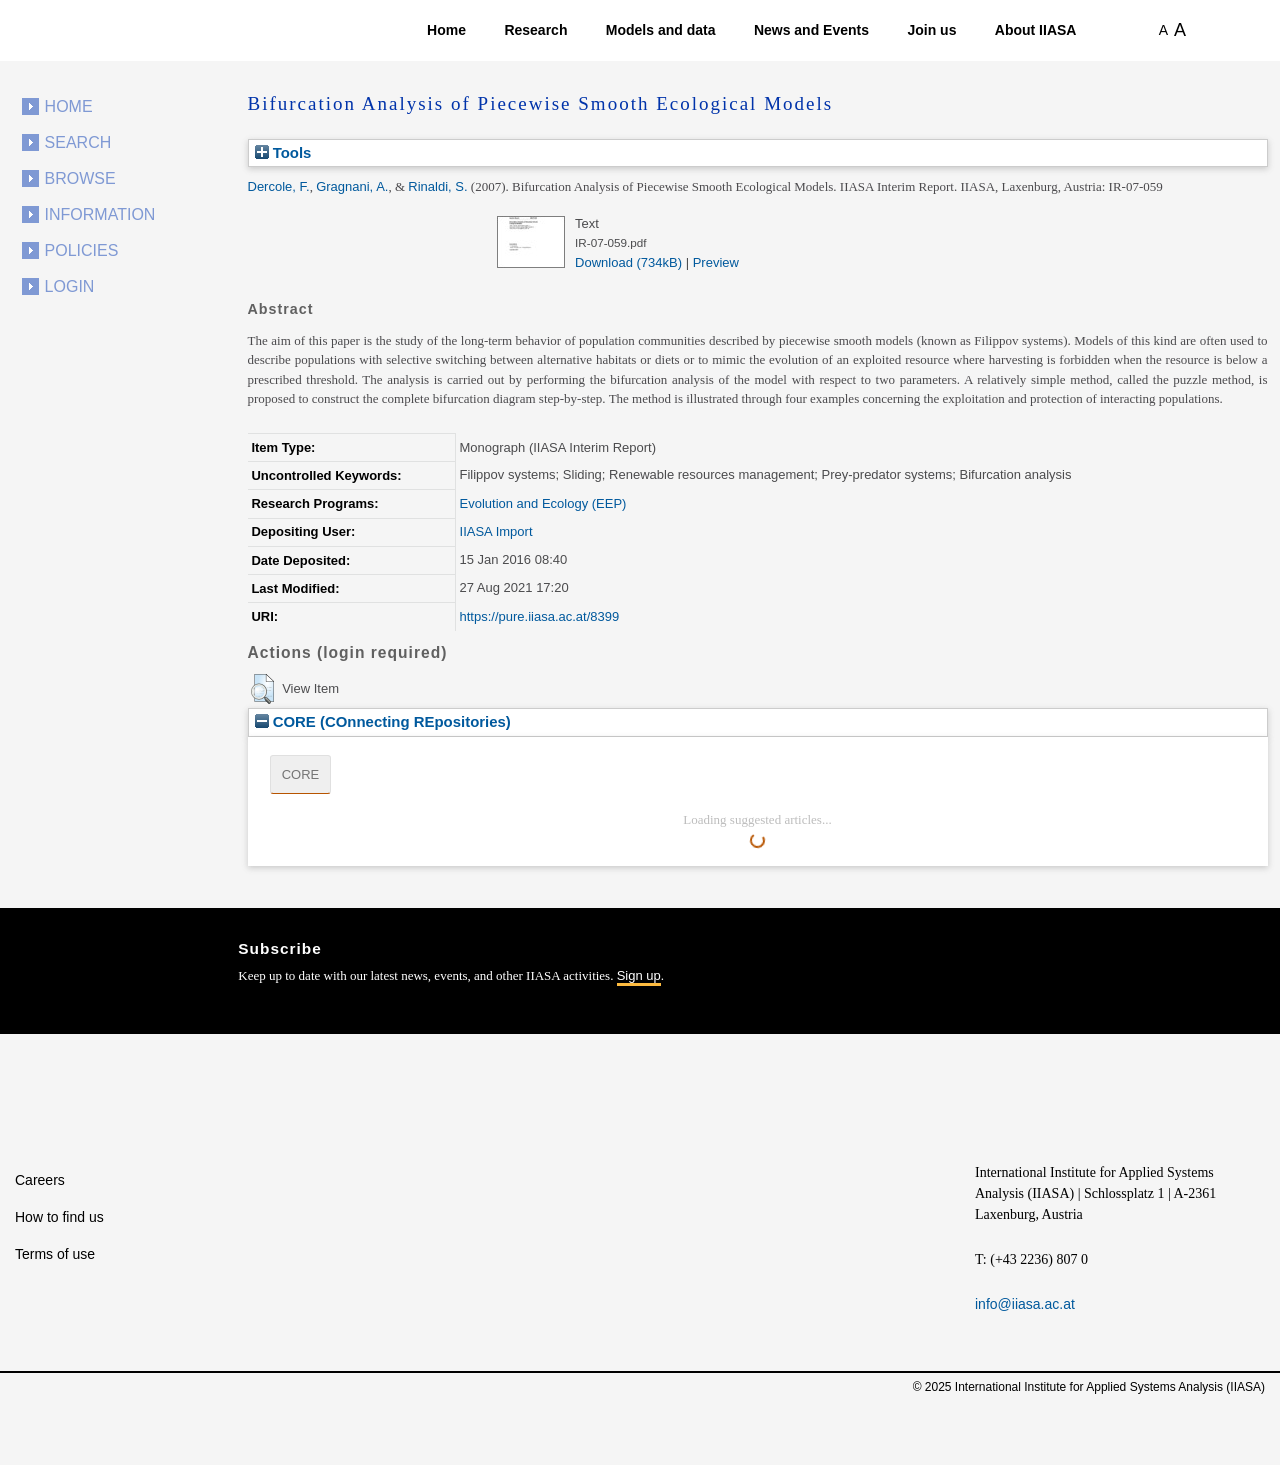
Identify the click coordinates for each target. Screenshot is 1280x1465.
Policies (82, 250)
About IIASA (1036, 30)
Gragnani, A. (352, 186)
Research (535, 30)
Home (446, 30)
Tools (283, 152)
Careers (40, 1180)
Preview (716, 262)
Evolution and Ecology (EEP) (543, 503)
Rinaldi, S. (437, 186)
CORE (301, 774)
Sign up (639, 975)
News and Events (811, 30)
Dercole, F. (279, 186)
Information (100, 214)
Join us (931, 30)
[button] (262, 689)
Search (78, 142)
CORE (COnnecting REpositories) (383, 721)
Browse (80, 178)
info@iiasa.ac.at (1025, 1304)
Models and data (661, 30)
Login (70, 286)
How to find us (59, 1217)
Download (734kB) (628, 262)
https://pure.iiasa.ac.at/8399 (540, 616)
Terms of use (55, 1254)
